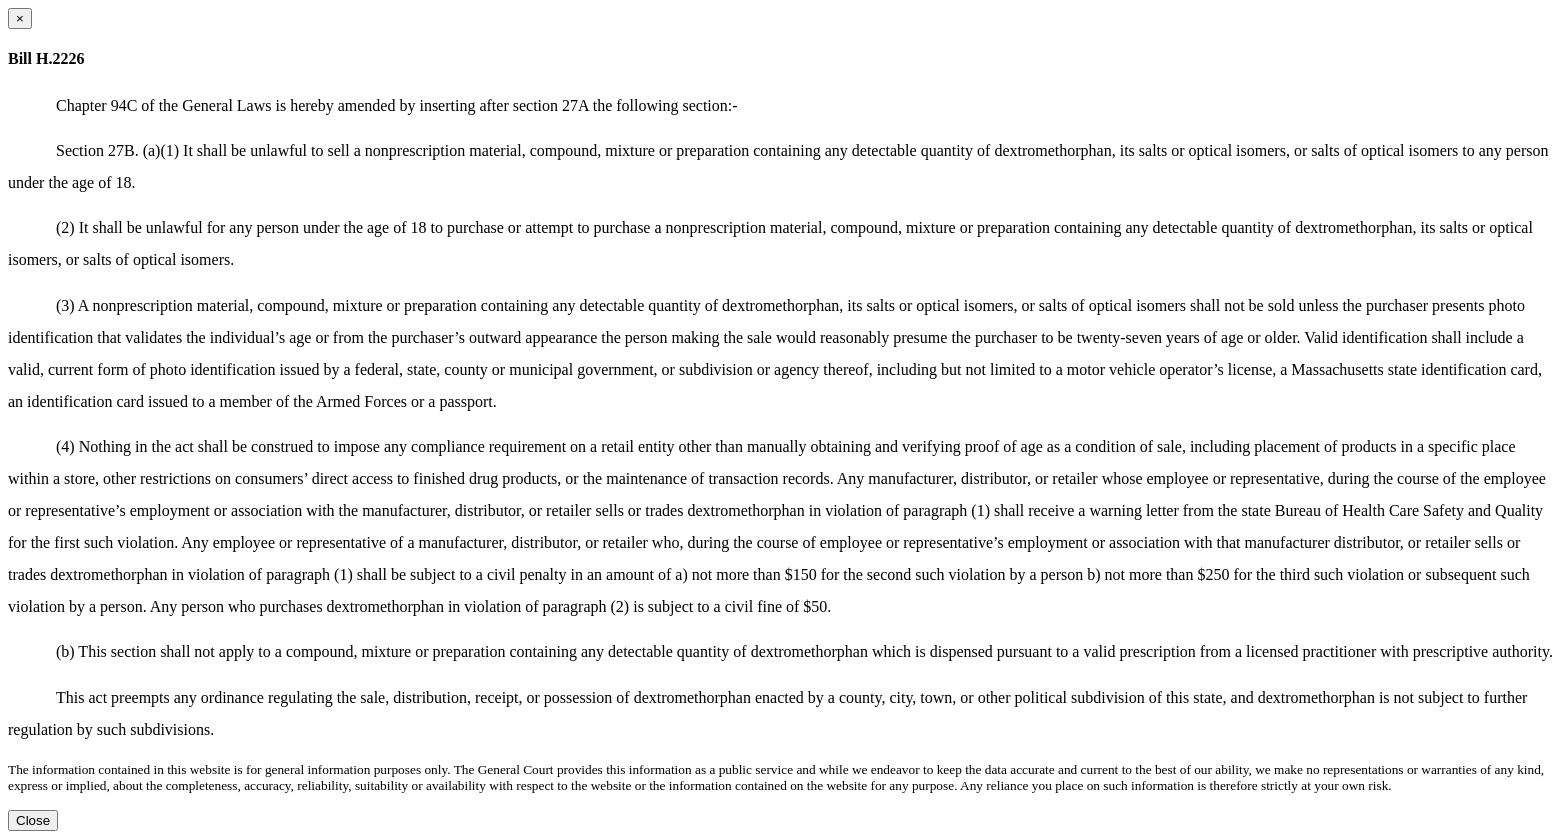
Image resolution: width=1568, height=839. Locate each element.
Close (33, 820)
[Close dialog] (20, 18)
